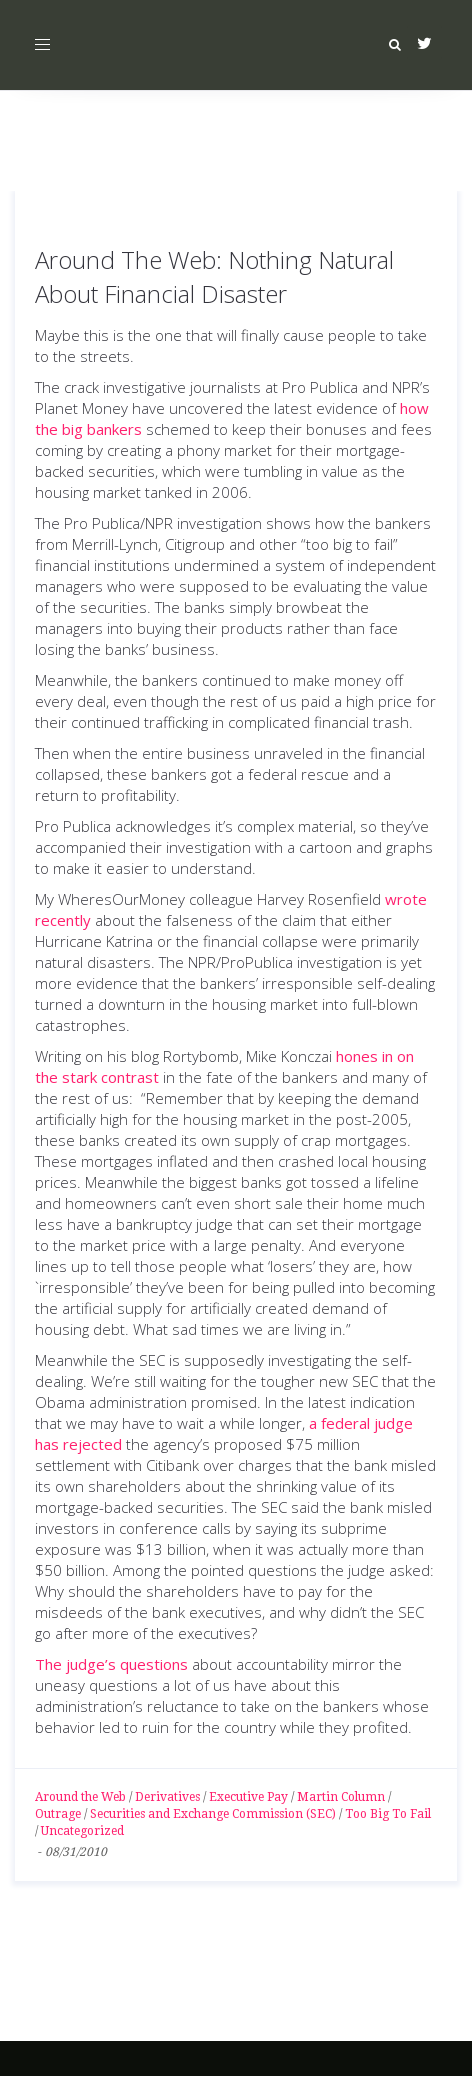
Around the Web (80, 1797)
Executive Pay (248, 1797)
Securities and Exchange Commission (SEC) (213, 1814)
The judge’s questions (111, 1664)
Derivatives (167, 1797)
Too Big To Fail (388, 1814)
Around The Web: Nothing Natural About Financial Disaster (214, 276)
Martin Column (341, 1797)
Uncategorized (82, 1831)
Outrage (58, 1814)
